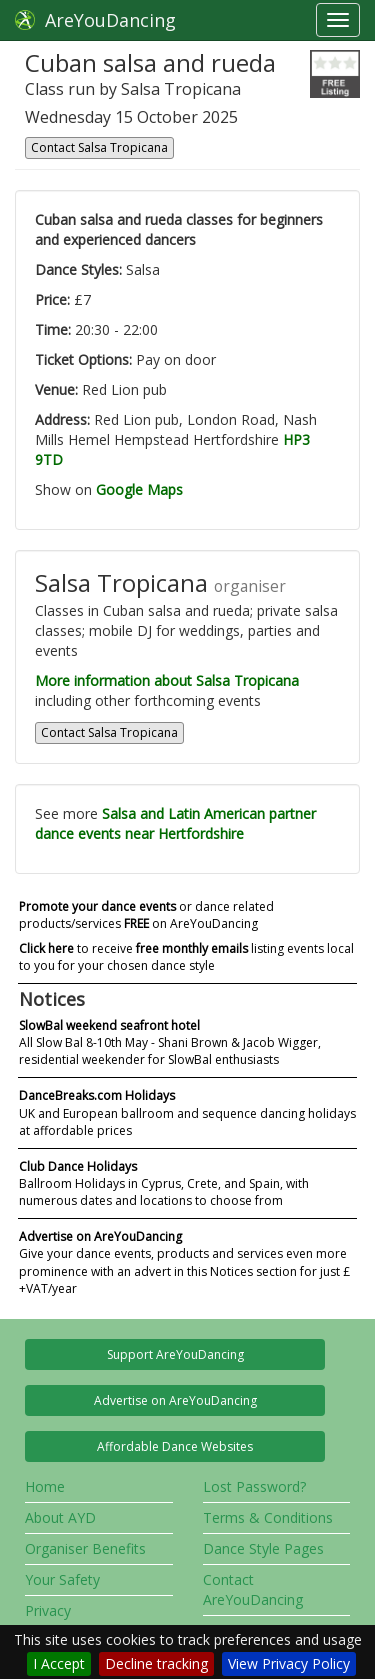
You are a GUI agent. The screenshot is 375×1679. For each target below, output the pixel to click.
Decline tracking (156, 1663)
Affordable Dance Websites (175, 1446)
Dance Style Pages (263, 1548)
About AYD (60, 1517)
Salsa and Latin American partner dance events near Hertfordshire (175, 823)
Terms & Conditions (268, 1517)
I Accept (59, 1663)
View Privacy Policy (289, 1663)
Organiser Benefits (85, 1548)
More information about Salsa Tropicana (167, 680)
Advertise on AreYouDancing (175, 1400)
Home (45, 1486)
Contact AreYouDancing (253, 1589)
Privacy (48, 1610)
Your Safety (62, 1579)
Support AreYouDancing (175, 1354)
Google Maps (139, 489)
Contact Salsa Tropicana (99, 147)
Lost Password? (254, 1486)
